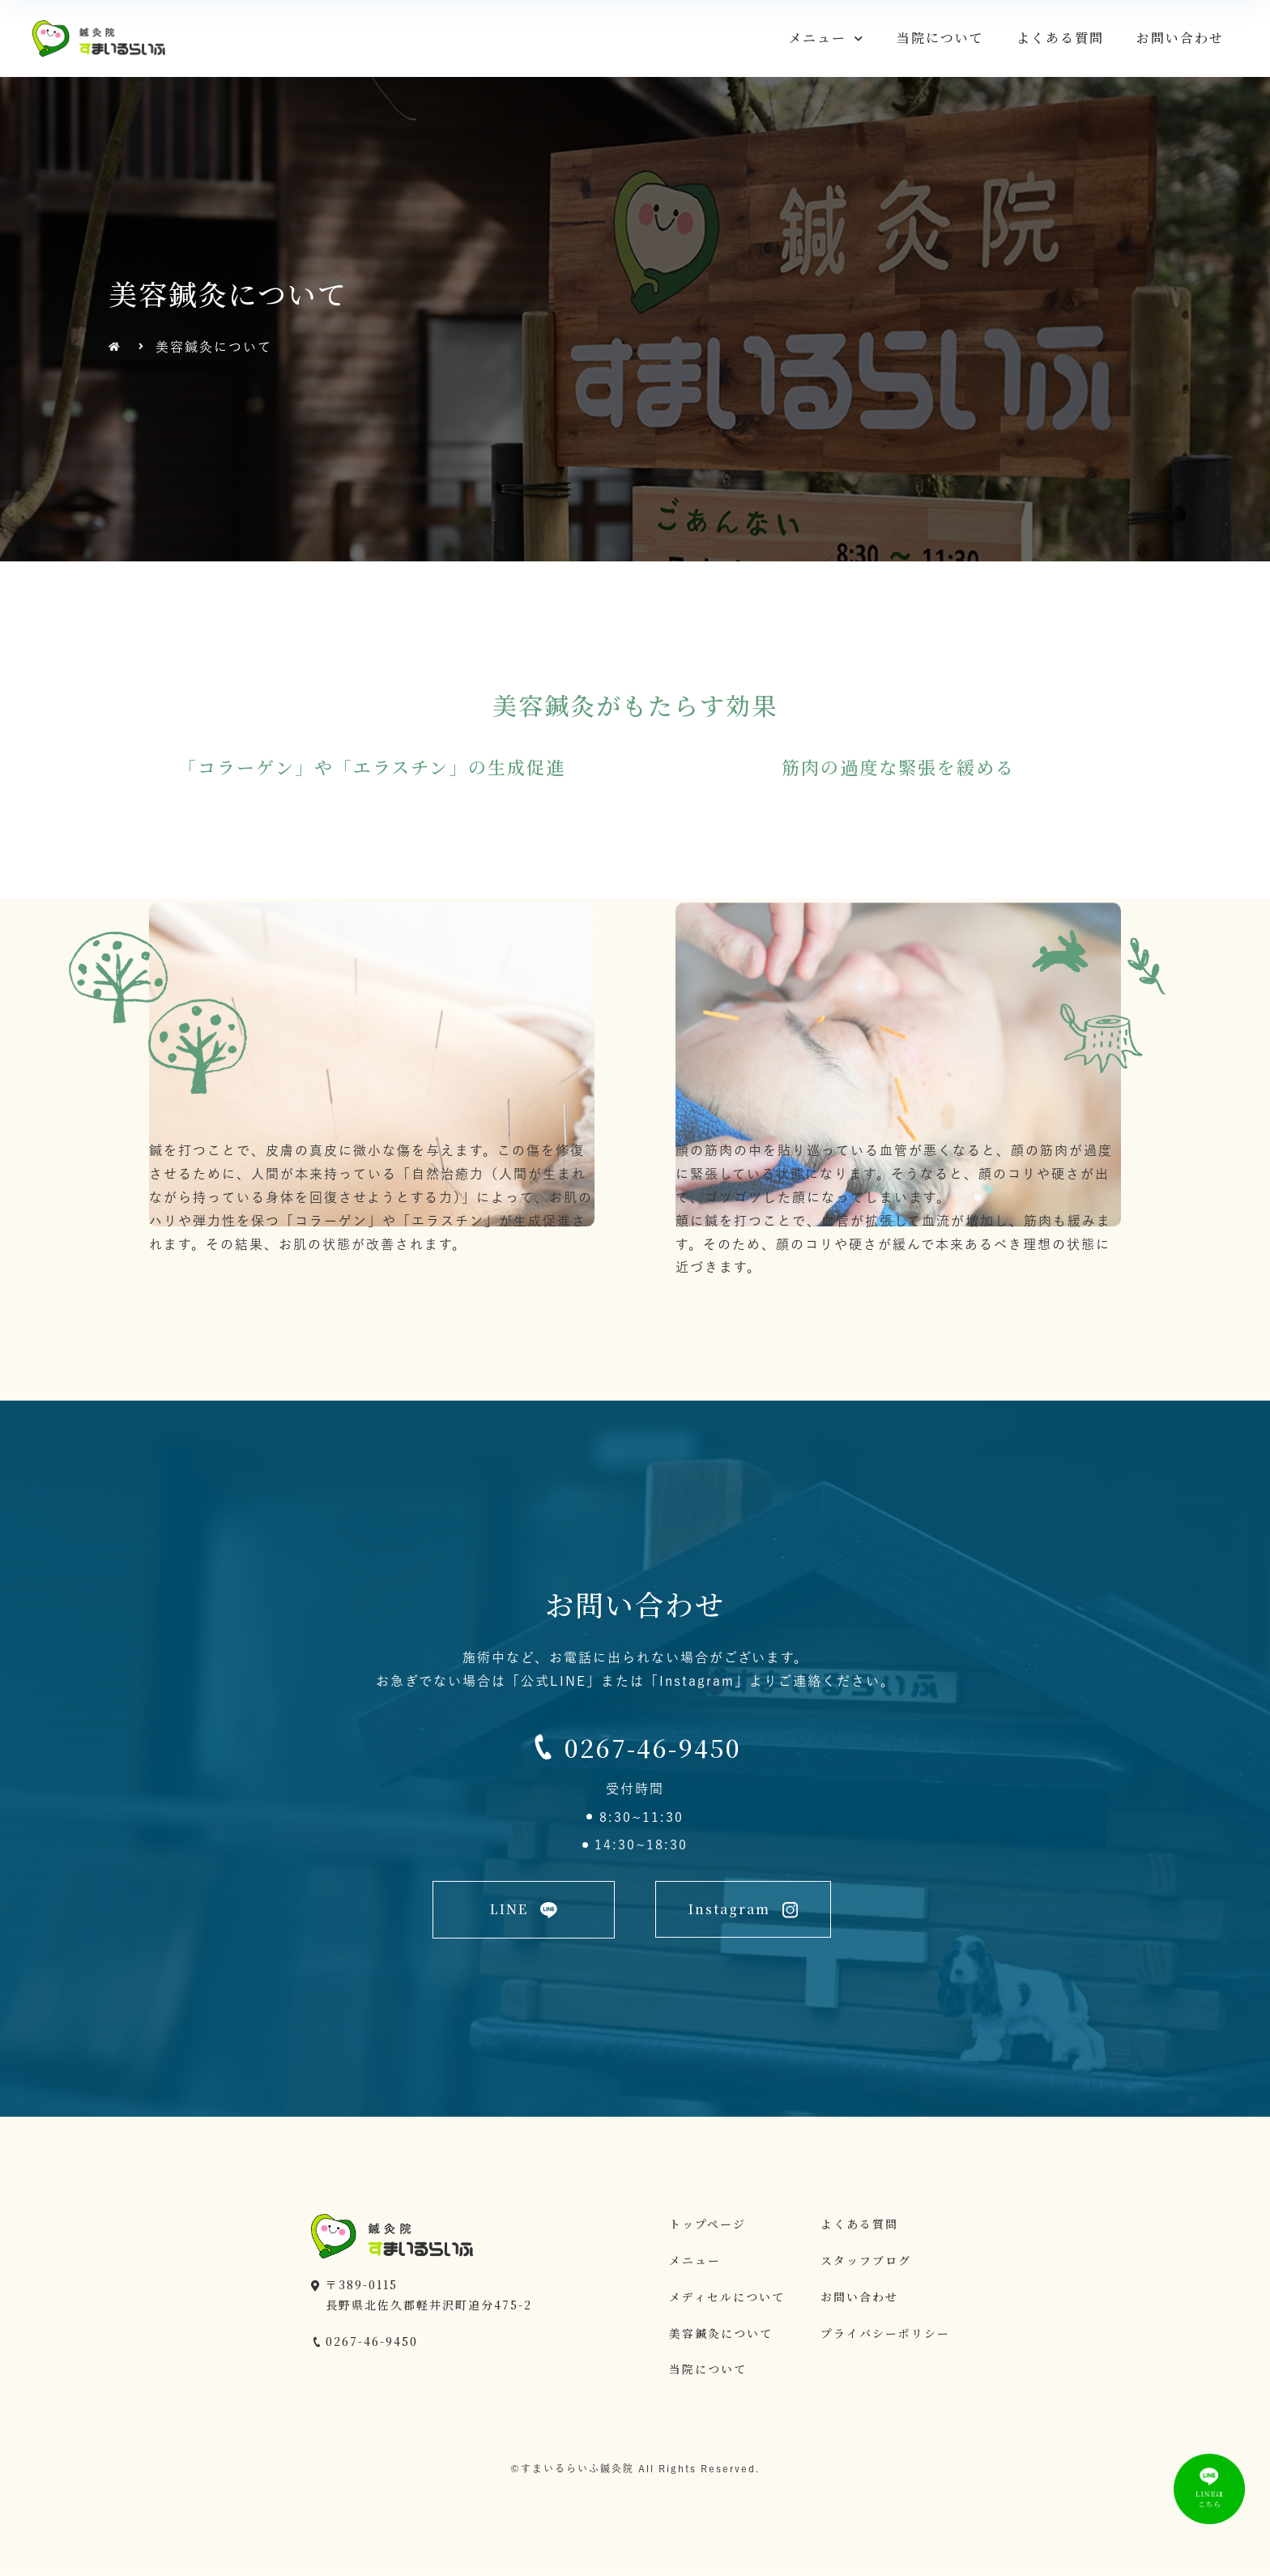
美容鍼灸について (721, 2333)
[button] (524, 1909)
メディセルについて (727, 2296)
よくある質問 (1060, 37)
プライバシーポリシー (885, 2333)
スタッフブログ (865, 2260)
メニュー (826, 38)
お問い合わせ (1180, 37)
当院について (940, 37)
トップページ (707, 2224)
